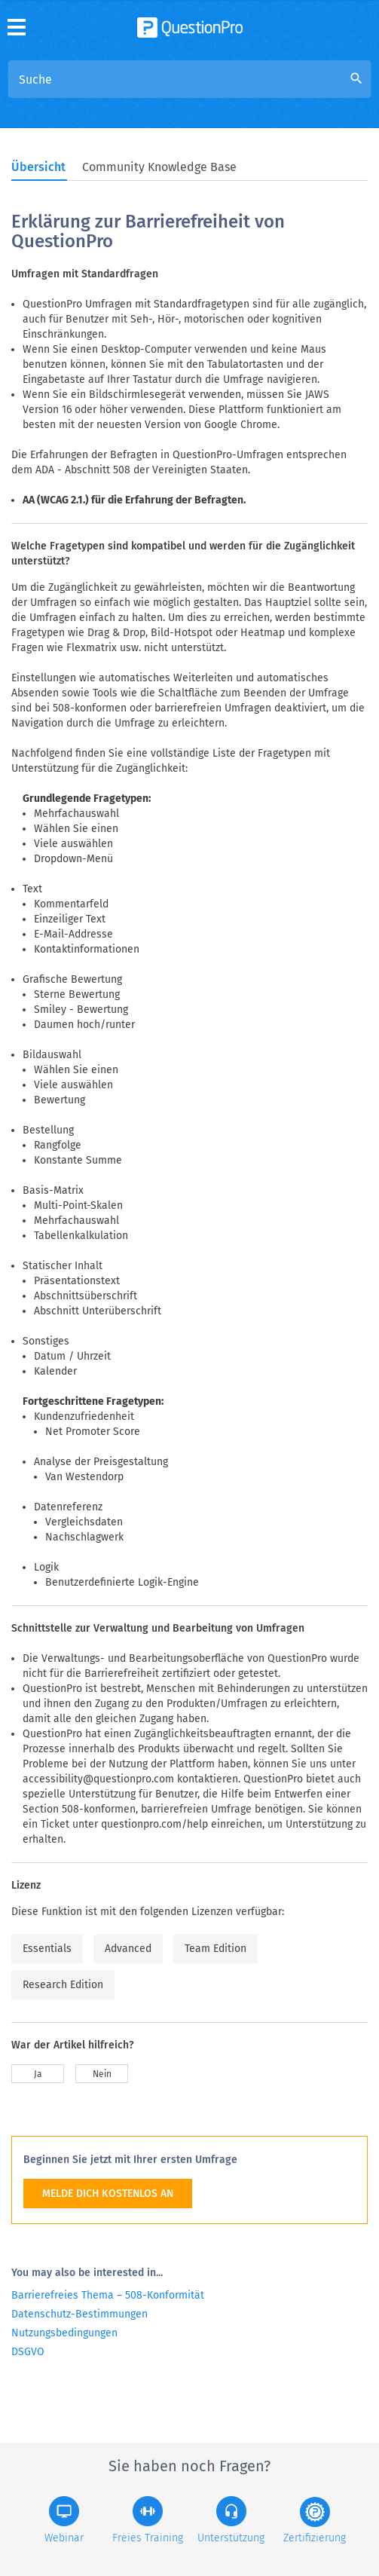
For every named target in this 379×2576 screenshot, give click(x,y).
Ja (38, 2074)
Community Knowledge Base (159, 167)
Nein (102, 2074)
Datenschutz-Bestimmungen (79, 2314)
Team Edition (215, 1948)
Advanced (128, 1948)
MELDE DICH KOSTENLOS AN (107, 2193)
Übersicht (38, 167)
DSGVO (27, 2351)
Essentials (47, 1948)
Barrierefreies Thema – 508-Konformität (107, 2295)
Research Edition (63, 1984)
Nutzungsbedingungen (64, 2333)
